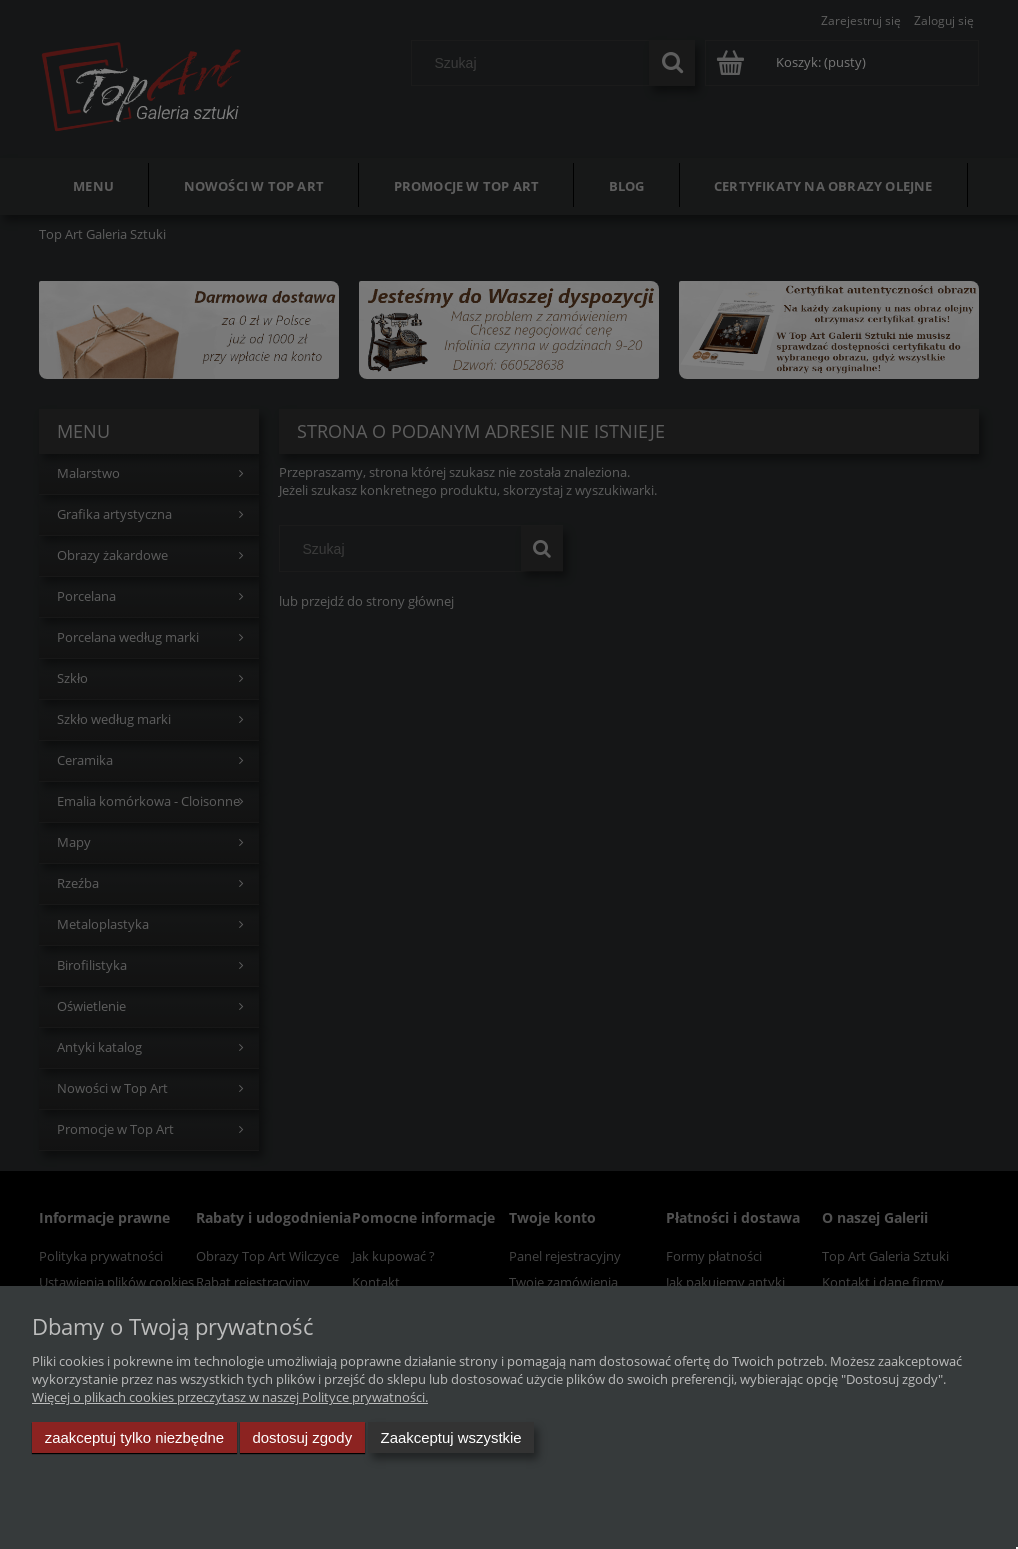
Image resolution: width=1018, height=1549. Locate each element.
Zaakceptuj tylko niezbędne (134, 1437)
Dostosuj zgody (302, 1437)
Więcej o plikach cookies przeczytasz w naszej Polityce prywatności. (230, 1397)
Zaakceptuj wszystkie (451, 1437)
